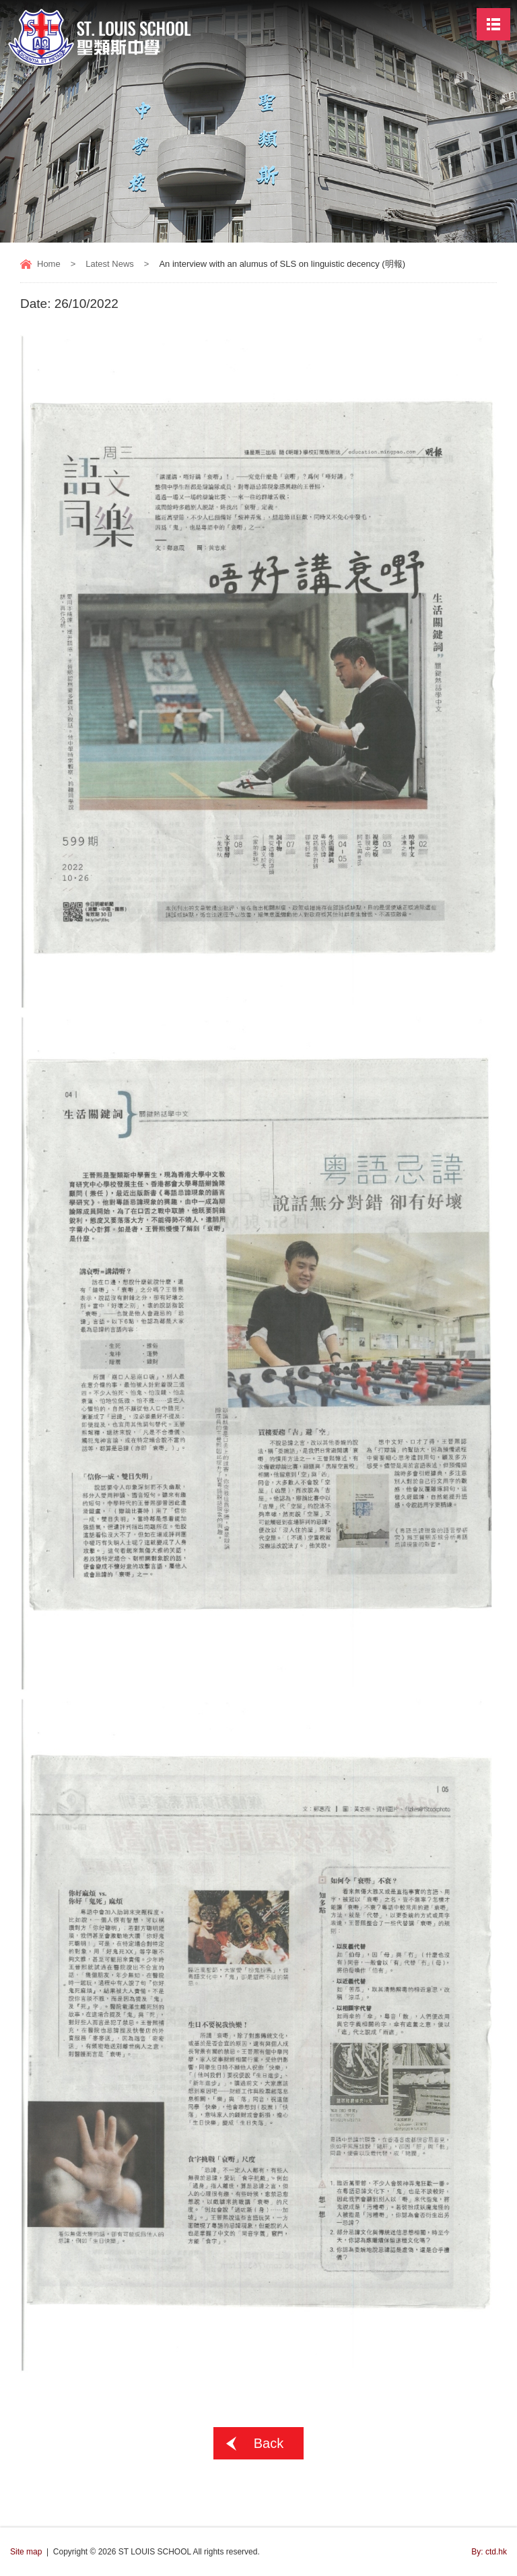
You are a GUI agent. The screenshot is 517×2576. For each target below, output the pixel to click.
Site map (26, 2551)
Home (49, 264)
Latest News (109, 264)
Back (268, 2443)
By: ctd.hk (489, 2551)
